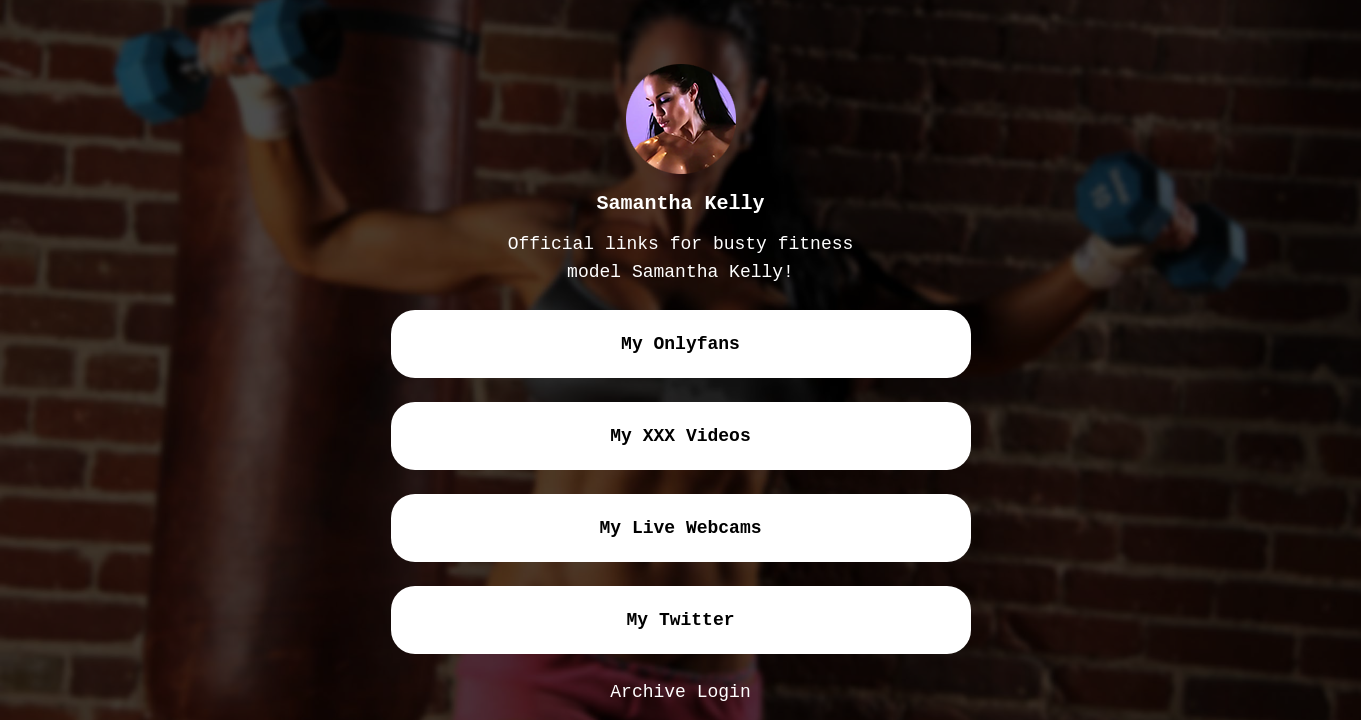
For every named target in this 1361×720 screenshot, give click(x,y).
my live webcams (680, 528)
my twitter (680, 620)
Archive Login (680, 692)
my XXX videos (680, 436)
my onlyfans (680, 344)
